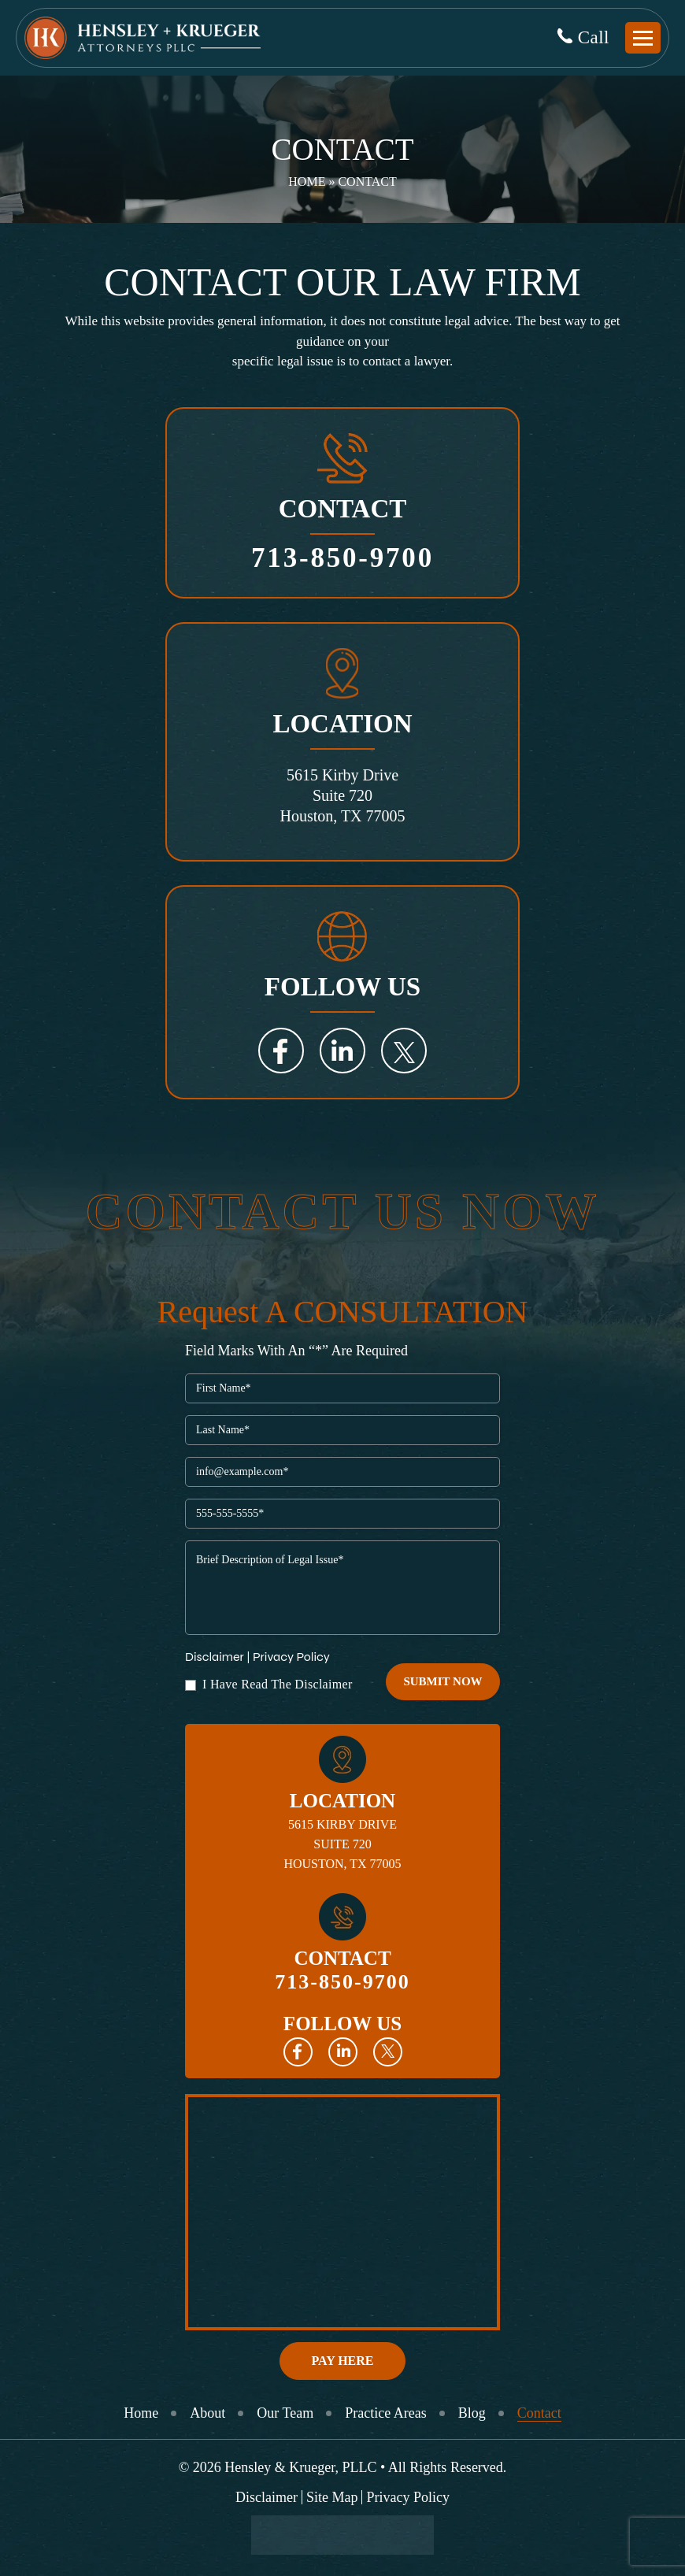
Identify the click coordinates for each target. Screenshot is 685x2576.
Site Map (332, 2497)
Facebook (281, 1050)
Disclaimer (214, 1657)
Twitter (404, 1050)
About (207, 2413)
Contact (539, 2413)
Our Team (285, 2413)
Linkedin (342, 2051)
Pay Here (343, 2360)
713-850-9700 (342, 558)
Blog (472, 2413)
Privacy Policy (291, 1656)
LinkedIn (342, 1050)
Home (306, 181)
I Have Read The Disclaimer (277, 1684)
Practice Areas (385, 2413)
